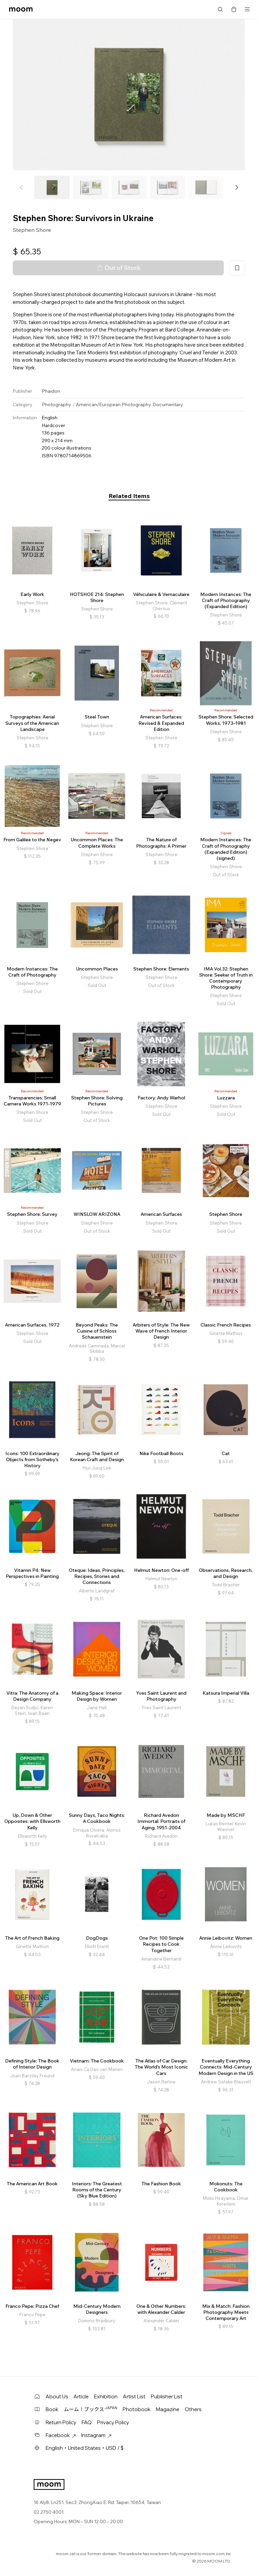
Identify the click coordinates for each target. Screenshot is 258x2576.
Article (81, 2396)
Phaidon (51, 391)
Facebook (61, 2435)
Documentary (168, 404)
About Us (57, 2396)
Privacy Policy (113, 2422)
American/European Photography (113, 404)
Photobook (136, 2409)
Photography (56, 404)
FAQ (87, 2422)
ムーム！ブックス (90, 2409)
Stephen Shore (32, 229)
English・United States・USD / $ (85, 2448)
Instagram (96, 2435)
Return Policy (61, 2422)
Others (193, 2409)
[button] (236, 187)
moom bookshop (20, 9)
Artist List (134, 2396)
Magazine (167, 2409)
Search (220, 9)
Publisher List (166, 2396)
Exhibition (106, 2396)
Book (52, 2409)
